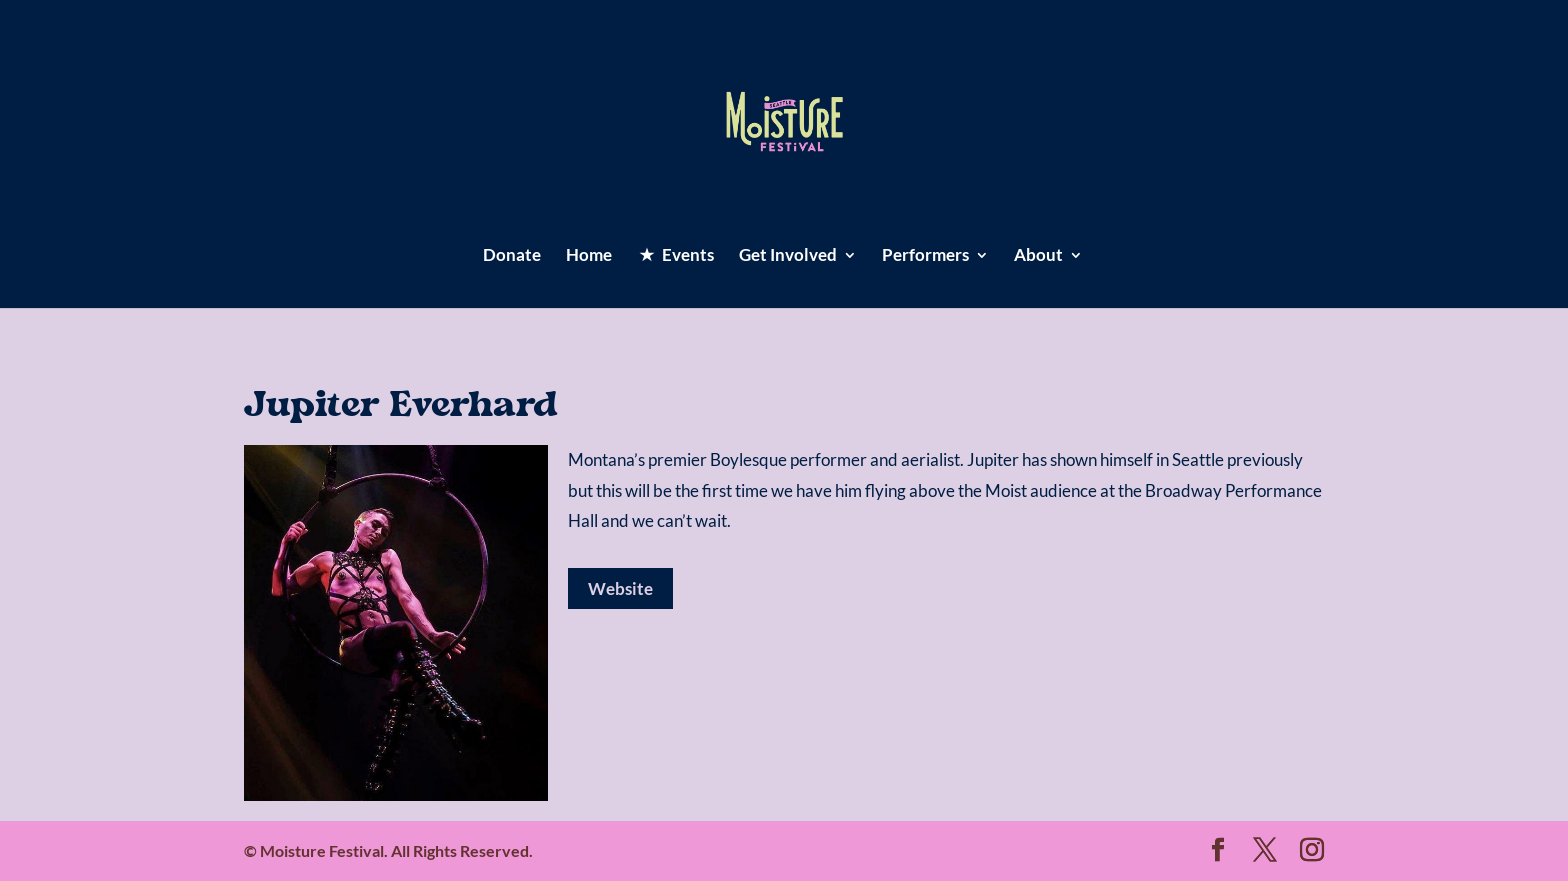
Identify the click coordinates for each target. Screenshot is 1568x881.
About (1038, 256)
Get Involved (788, 256)
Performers (925, 256)
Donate (512, 256)
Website (620, 588)
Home (589, 256)
